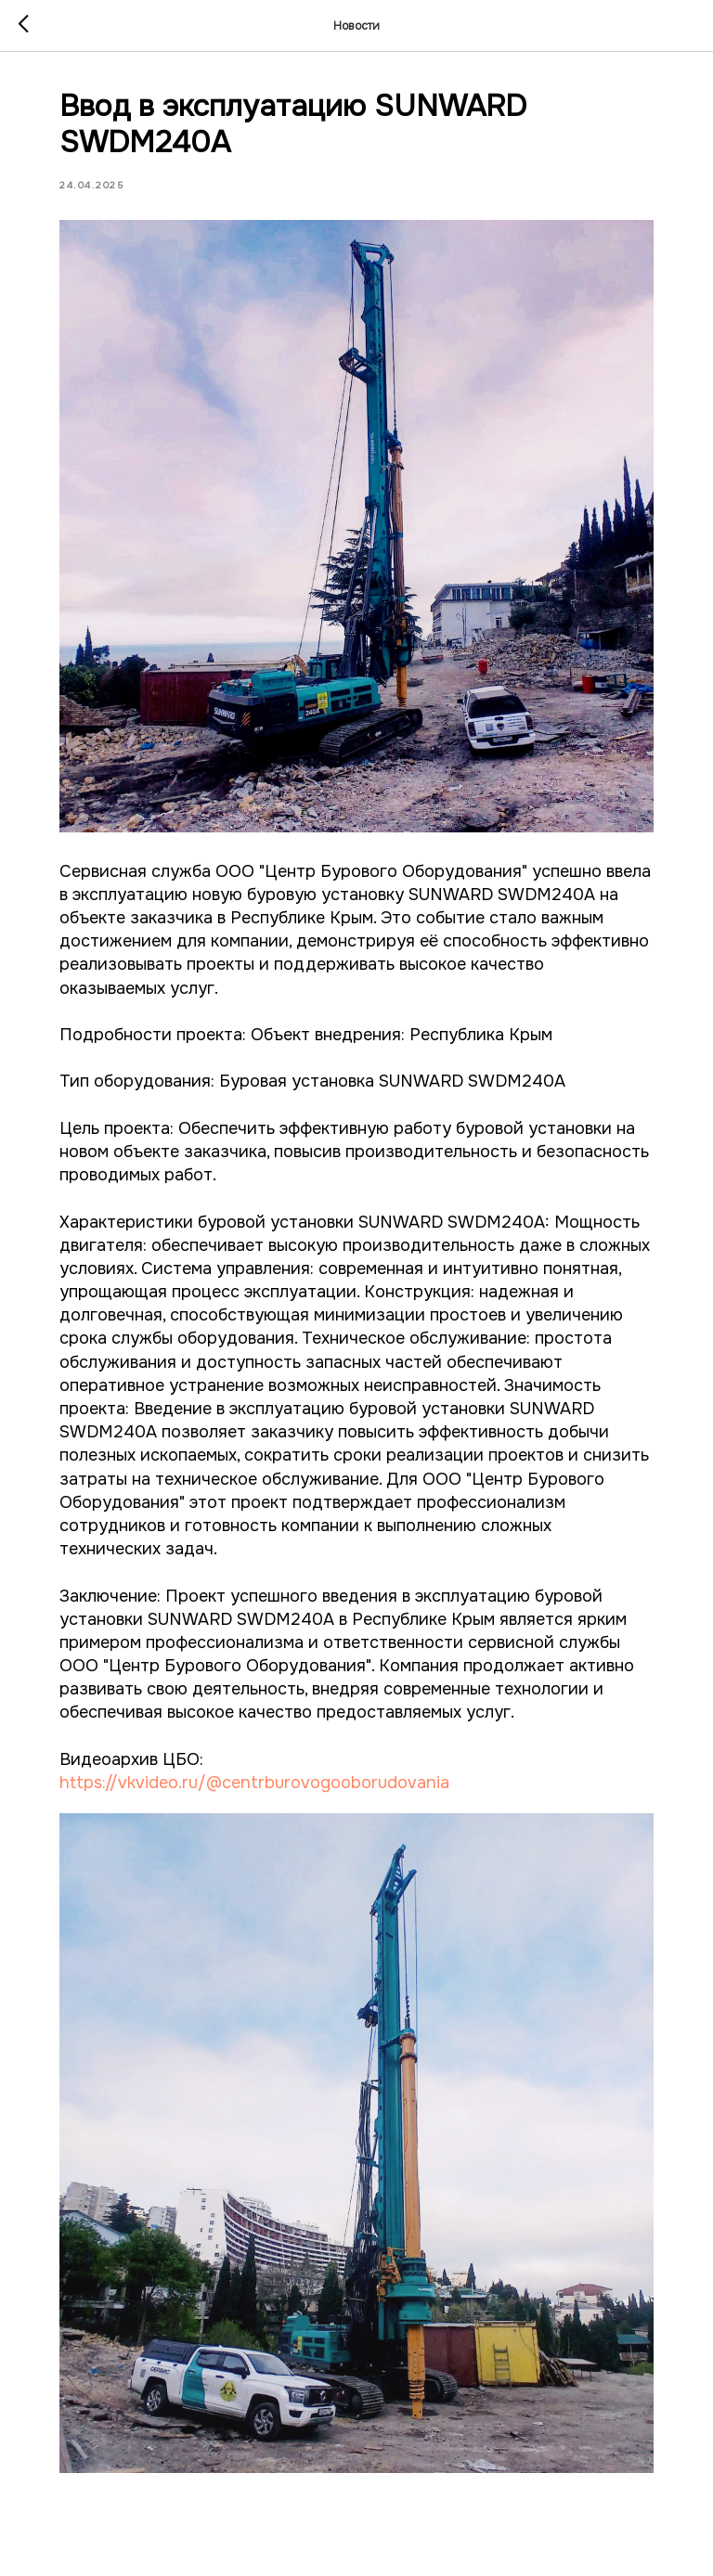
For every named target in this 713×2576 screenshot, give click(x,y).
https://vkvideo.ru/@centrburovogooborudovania (254, 1782)
